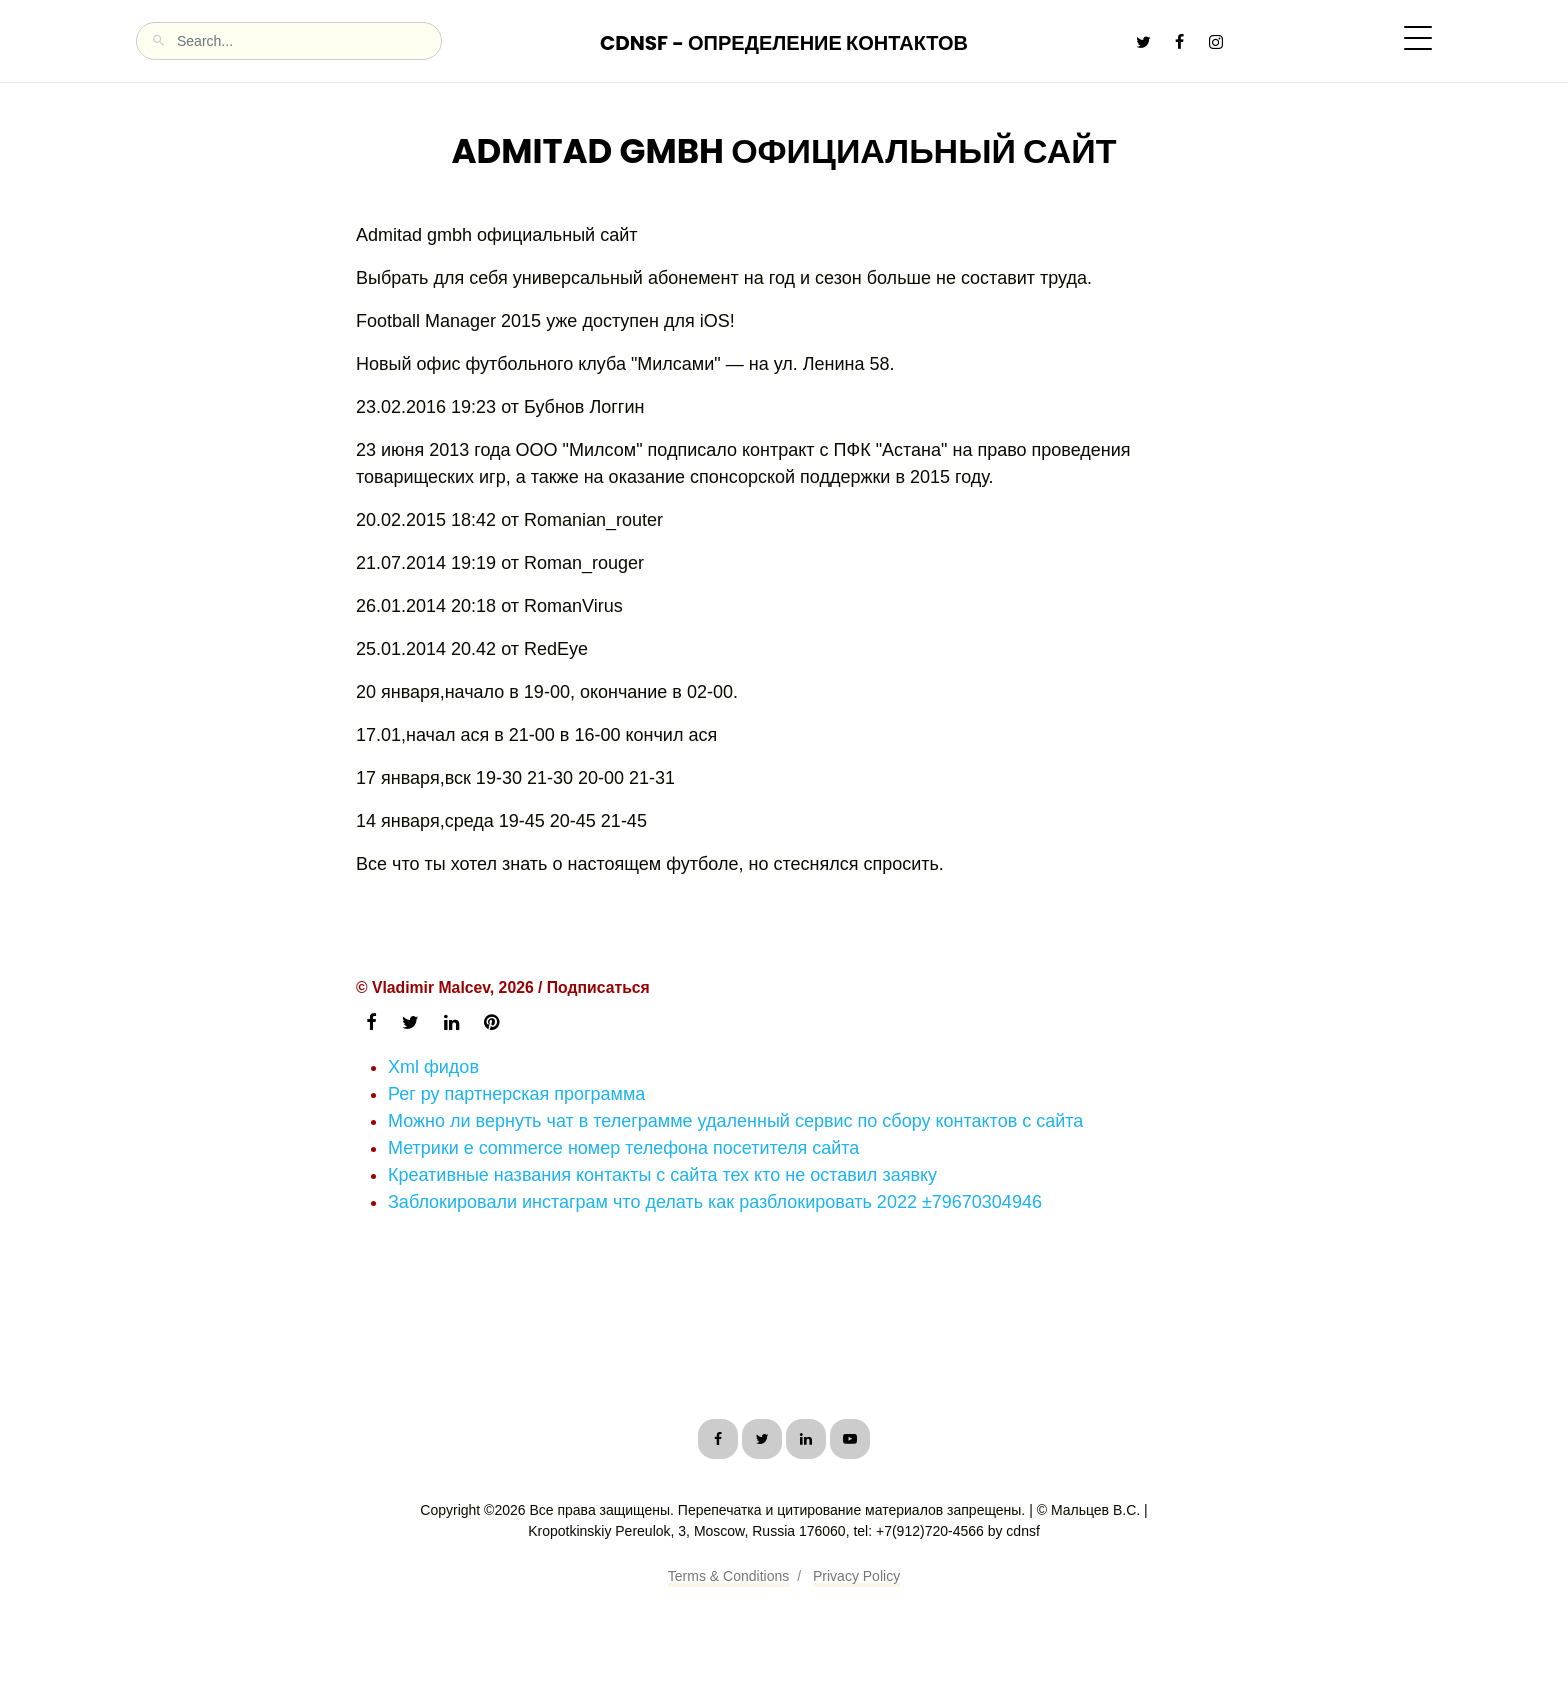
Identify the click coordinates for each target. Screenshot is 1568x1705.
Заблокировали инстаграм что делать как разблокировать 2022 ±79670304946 (715, 1202)
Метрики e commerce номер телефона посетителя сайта (623, 1148)
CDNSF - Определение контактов (784, 43)
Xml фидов (433, 1067)
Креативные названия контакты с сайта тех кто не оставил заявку (662, 1175)
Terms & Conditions (728, 1576)
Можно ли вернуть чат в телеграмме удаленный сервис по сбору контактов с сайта (735, 1121)
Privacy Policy (856, 1576)
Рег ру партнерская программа (516, 1094)
